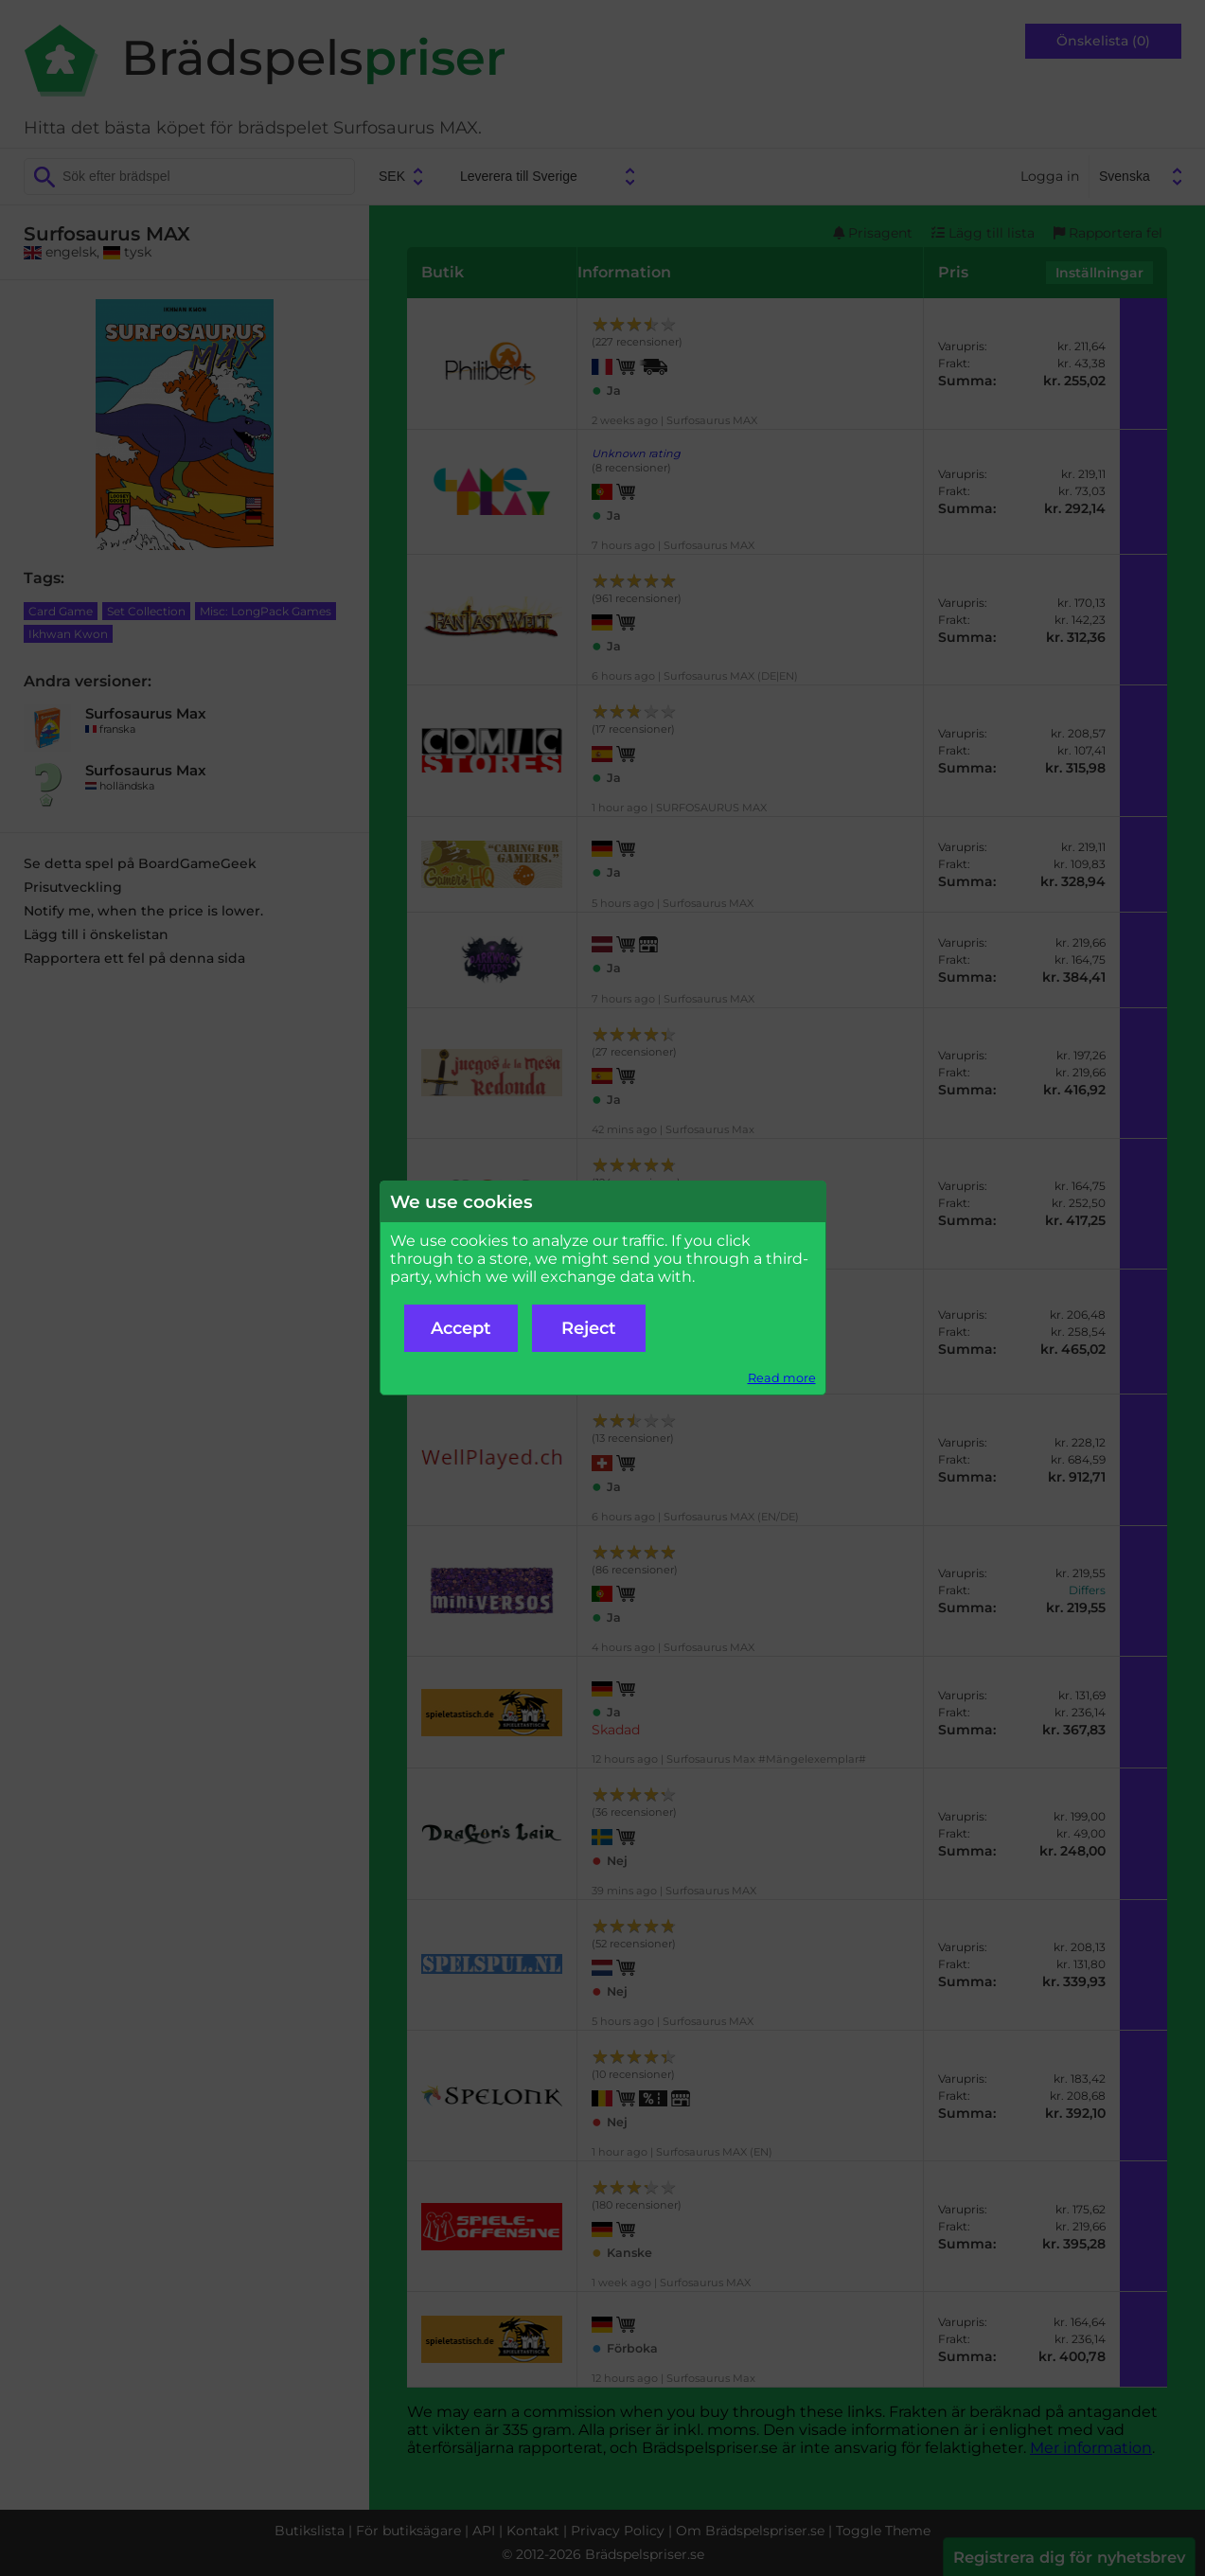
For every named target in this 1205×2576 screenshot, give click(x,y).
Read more (782, 1378)
